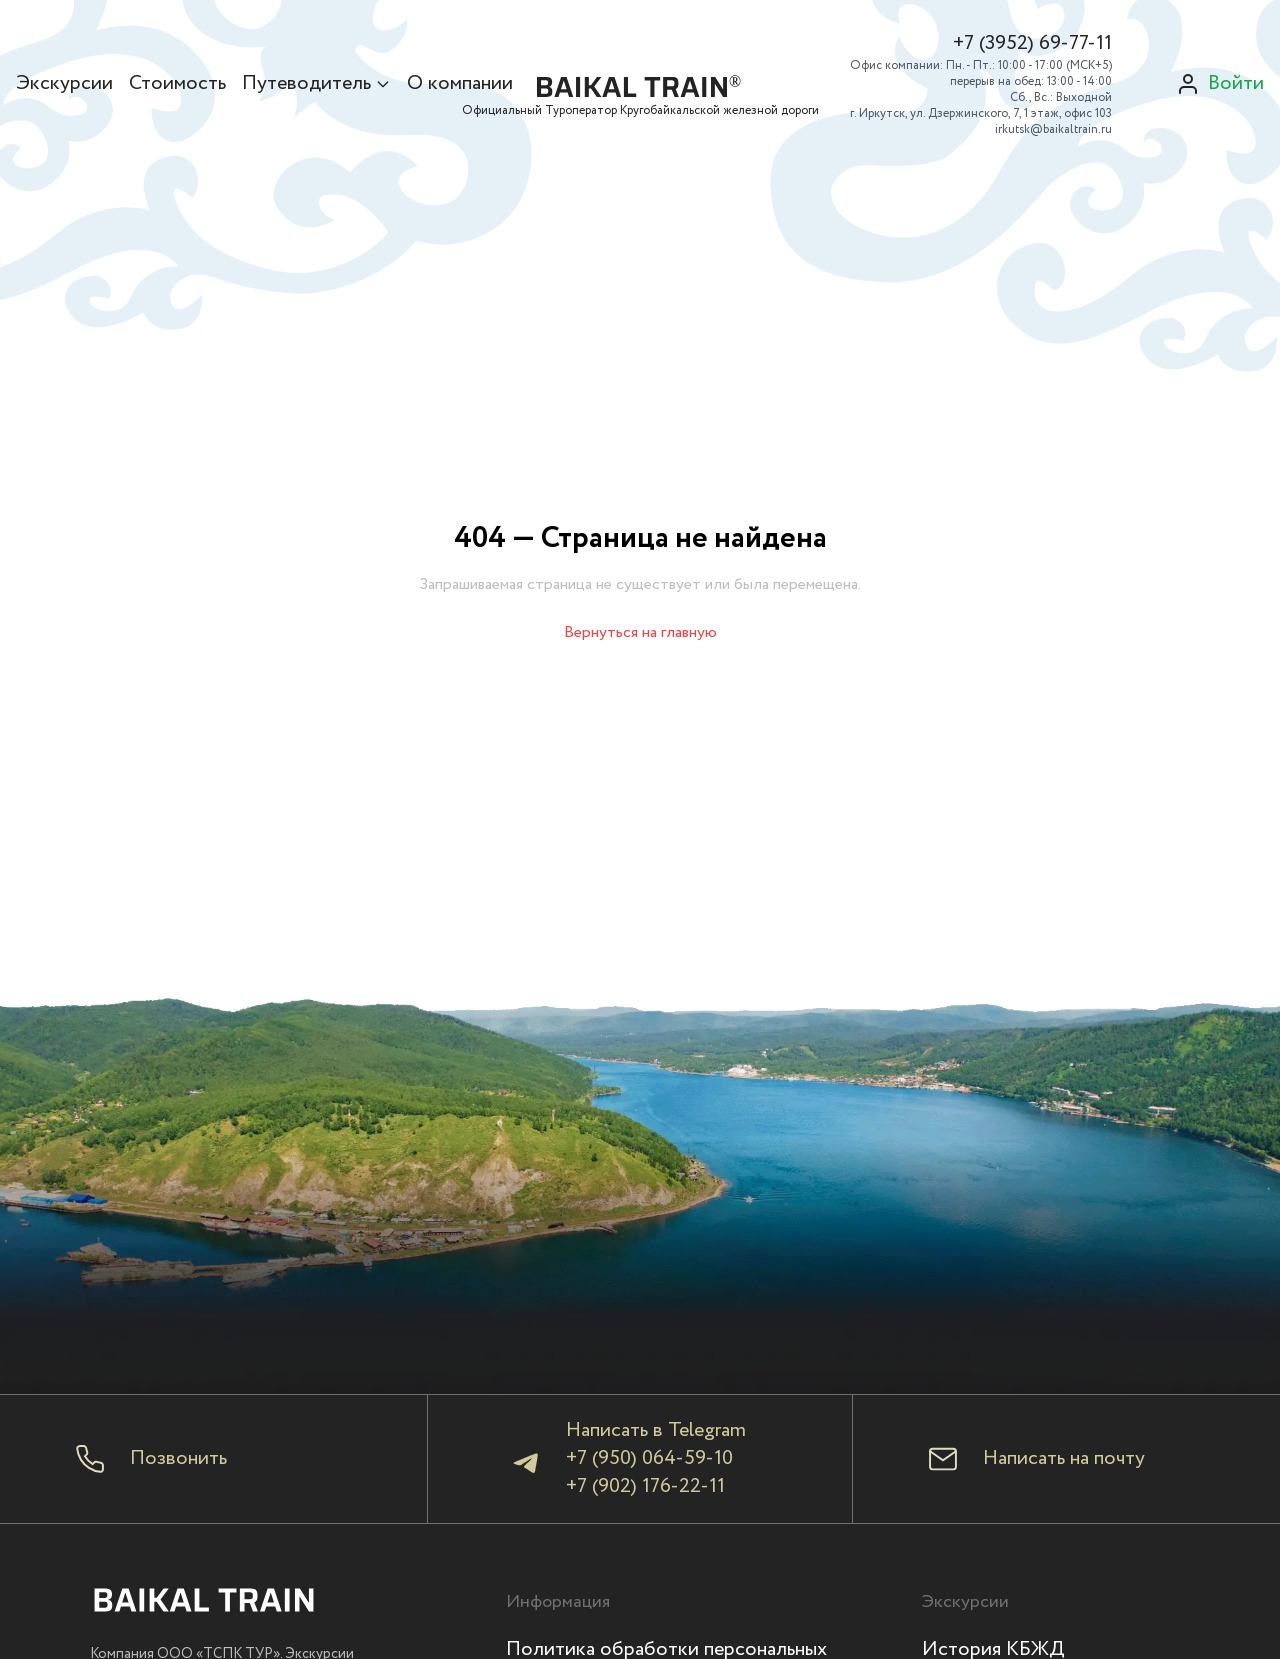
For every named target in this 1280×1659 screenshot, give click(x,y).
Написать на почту (1064, 1459)
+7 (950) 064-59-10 (649, 1458)
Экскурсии (64, 83)
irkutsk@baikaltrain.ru (1053, 129)
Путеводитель (316, 84)
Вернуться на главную (640, 632)
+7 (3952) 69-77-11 (1032, 44)
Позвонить (178, 1459)
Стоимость (177, 83)
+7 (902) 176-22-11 (645, 1486)
